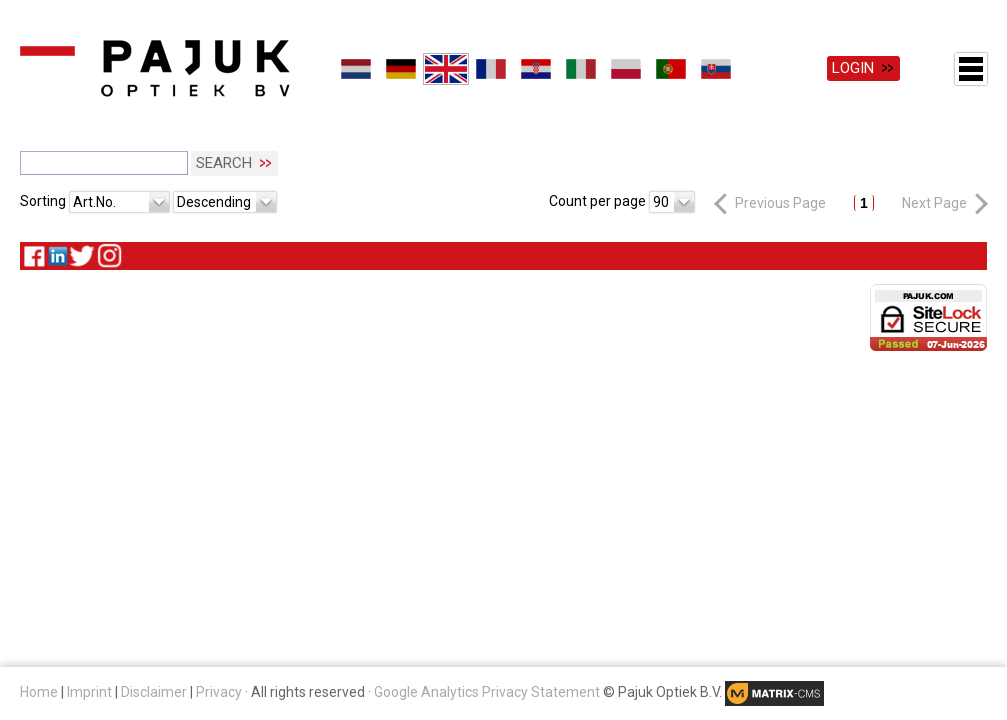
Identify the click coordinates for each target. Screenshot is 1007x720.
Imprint (89, 692)
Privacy (219, 692)
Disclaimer (154, 692)
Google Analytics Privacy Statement (487, 692)
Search (224, 163)
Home (39, 692)
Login (853, 68)
